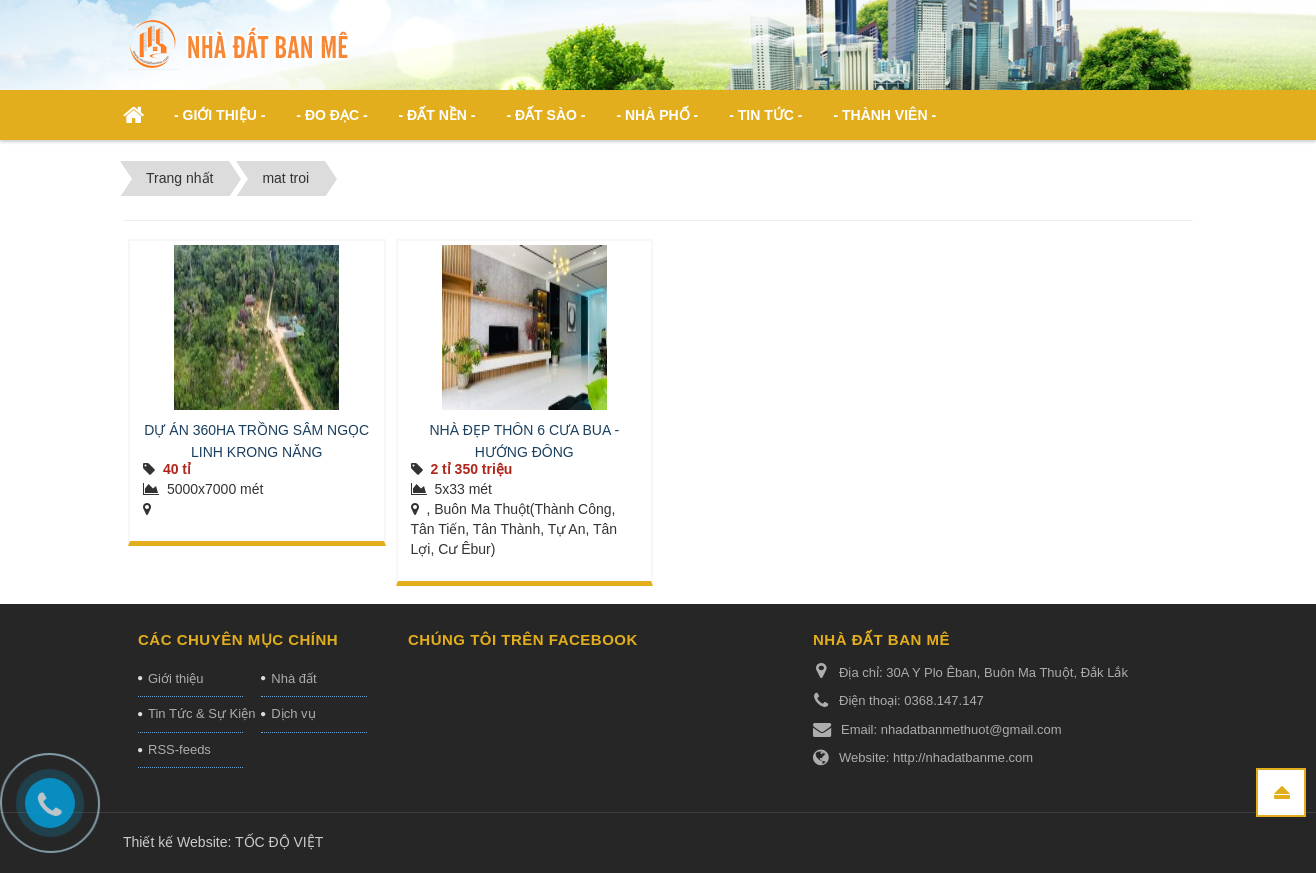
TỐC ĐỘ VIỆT (279, 842)
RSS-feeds (179, 749)
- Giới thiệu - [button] (219, 115)
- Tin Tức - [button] (765, 115)
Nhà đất (293, 678)
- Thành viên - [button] (884, 115)
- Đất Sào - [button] (545, 115)
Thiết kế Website (175, 842)
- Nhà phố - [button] (657, 115)
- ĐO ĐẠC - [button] (331, 115)
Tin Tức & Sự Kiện (195, 713)
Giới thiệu (175, 678)
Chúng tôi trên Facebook (523, 639)
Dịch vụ (293, 713)
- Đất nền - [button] (437, 115)
